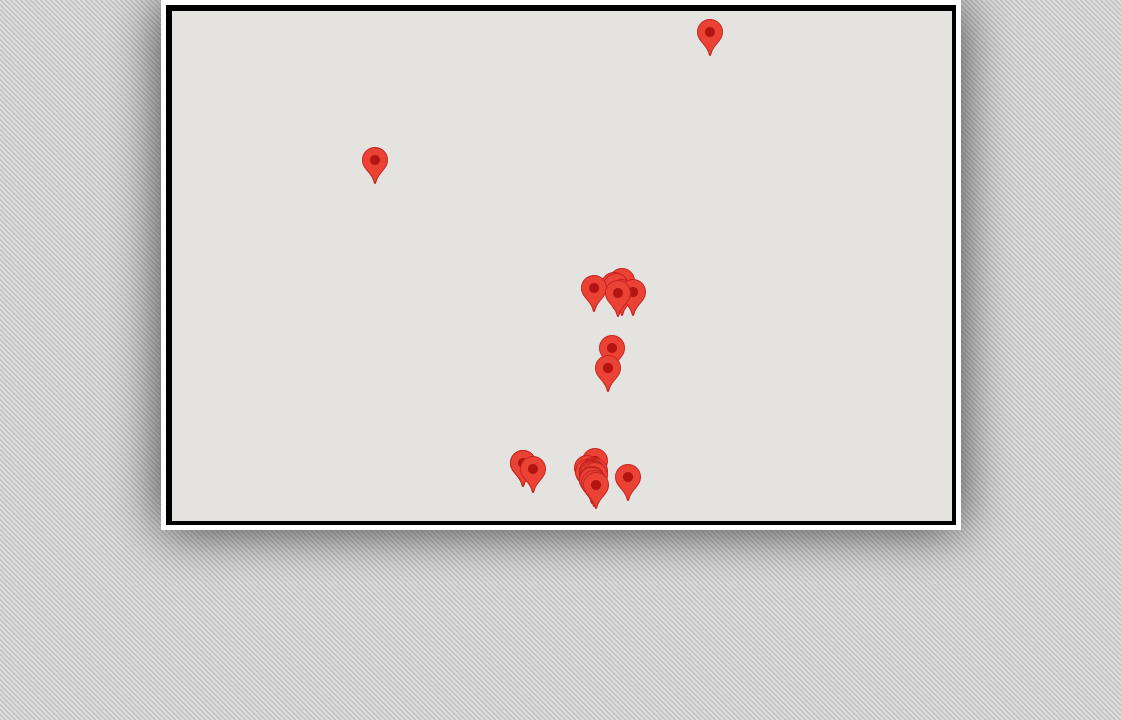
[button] (533, 474)
